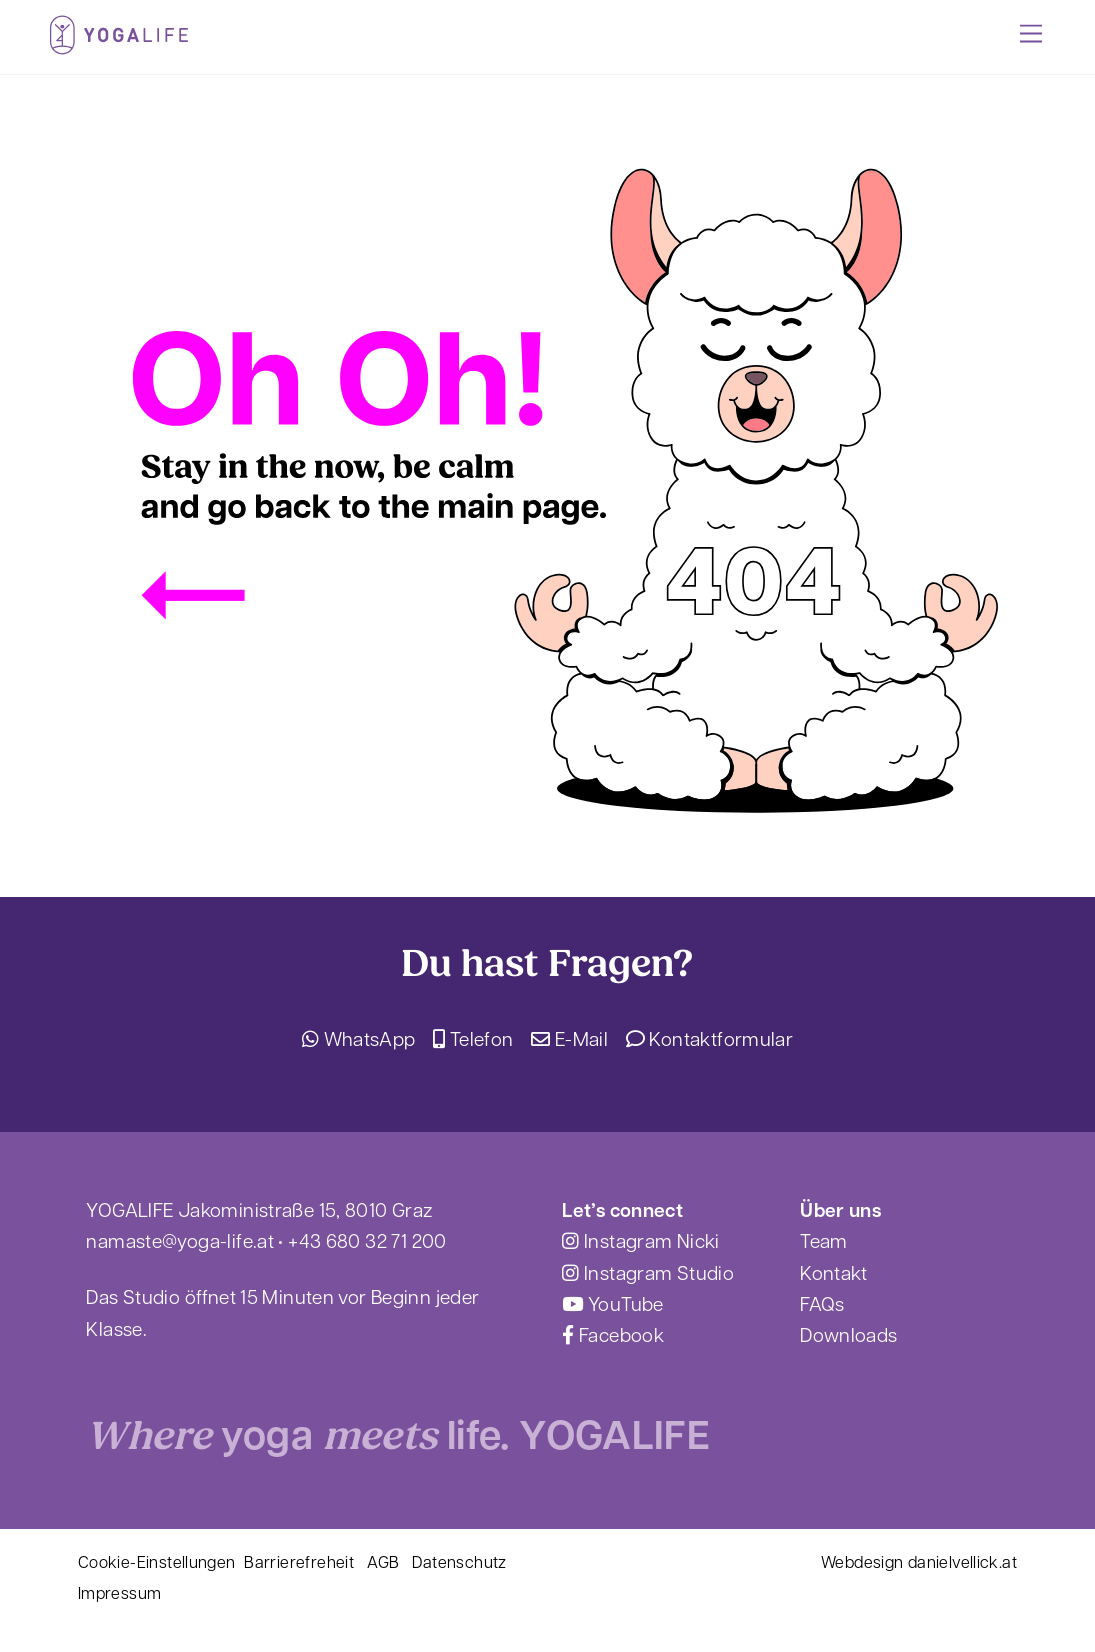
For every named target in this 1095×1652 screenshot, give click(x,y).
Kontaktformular (709, 1041)
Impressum (119, 1595)
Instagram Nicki (640, 1243)
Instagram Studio (648, 1275)
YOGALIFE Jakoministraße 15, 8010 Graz (259, 1212)
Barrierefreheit (299, 1564)
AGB (383, 1564)
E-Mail (569, 1041)
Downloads (848, 1337)
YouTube (612, 1306)
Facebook (613, 1337)
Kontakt (834, 1275)
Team (824, 1243)
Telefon (473, 1041)
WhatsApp (359, 1041)
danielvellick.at (962, 1564)
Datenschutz (459, 1564)
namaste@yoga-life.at (180, 1243)
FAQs (822, 1306)
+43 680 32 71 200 (367, 1243)
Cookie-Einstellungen (157, 1564)
